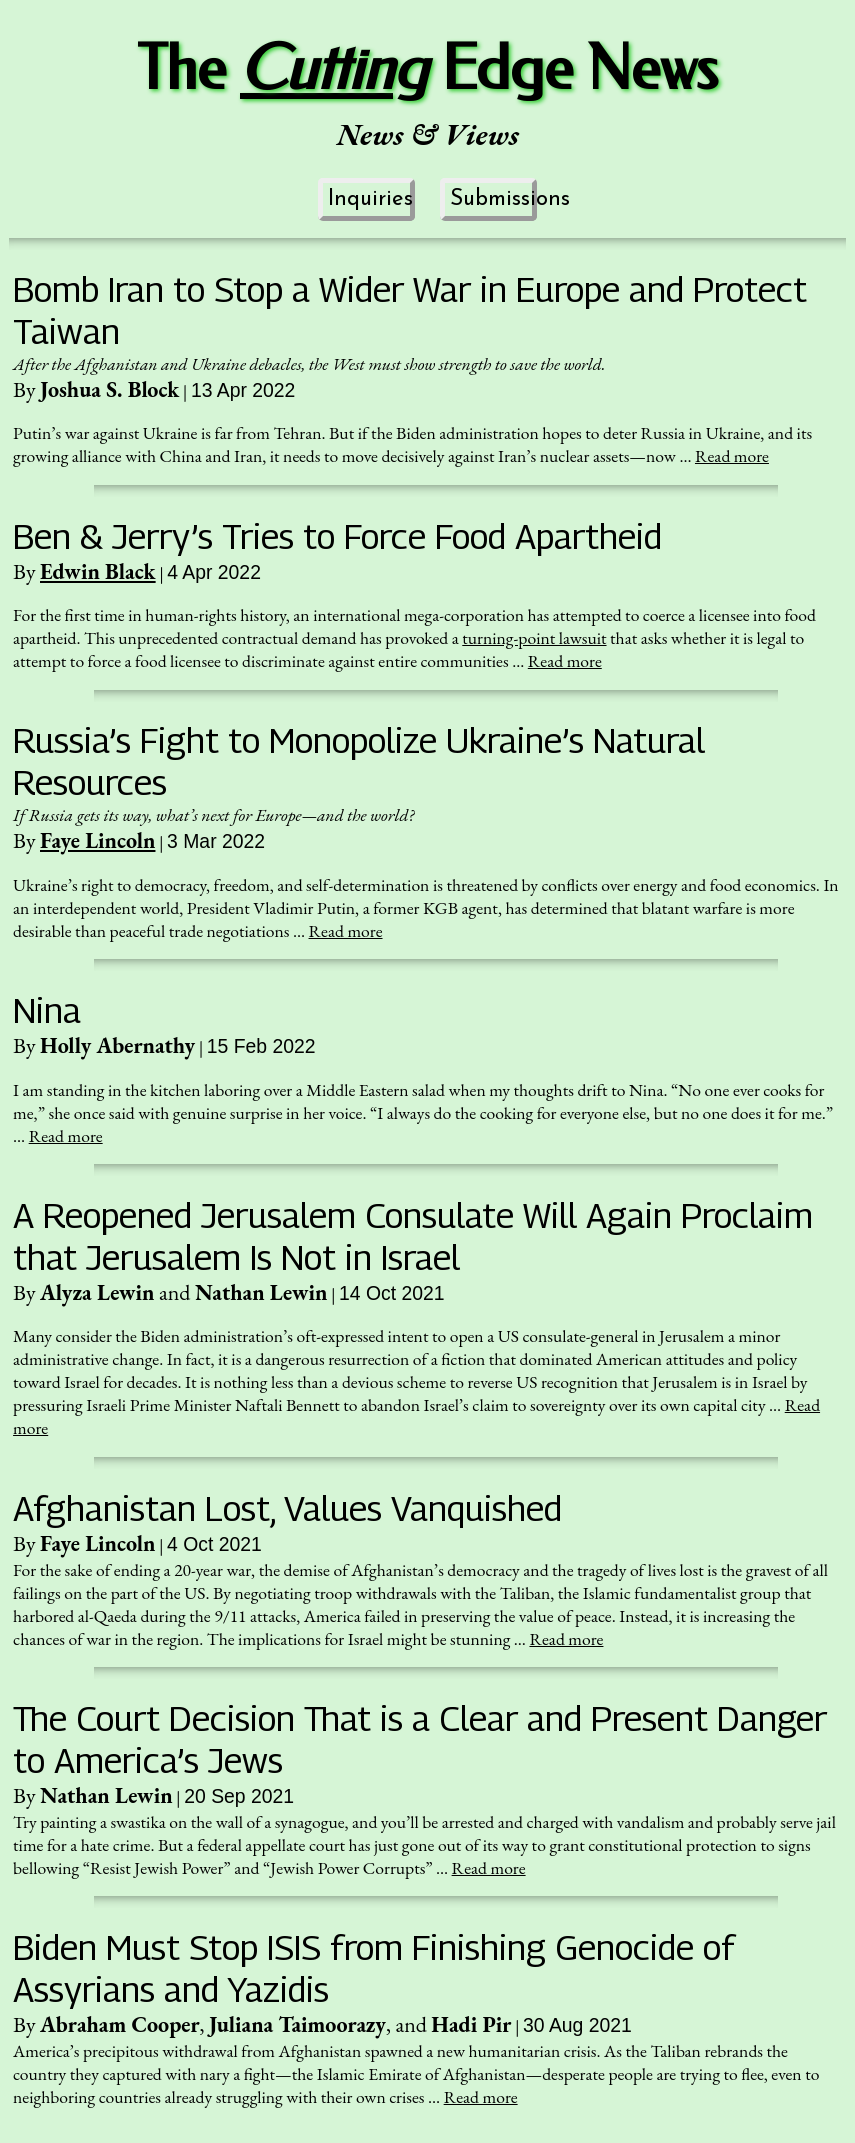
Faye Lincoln (97, 840)
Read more (732, 455)
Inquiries (370, 199)
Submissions (493, 199)
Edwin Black (98, 571)
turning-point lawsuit (534, 637)
